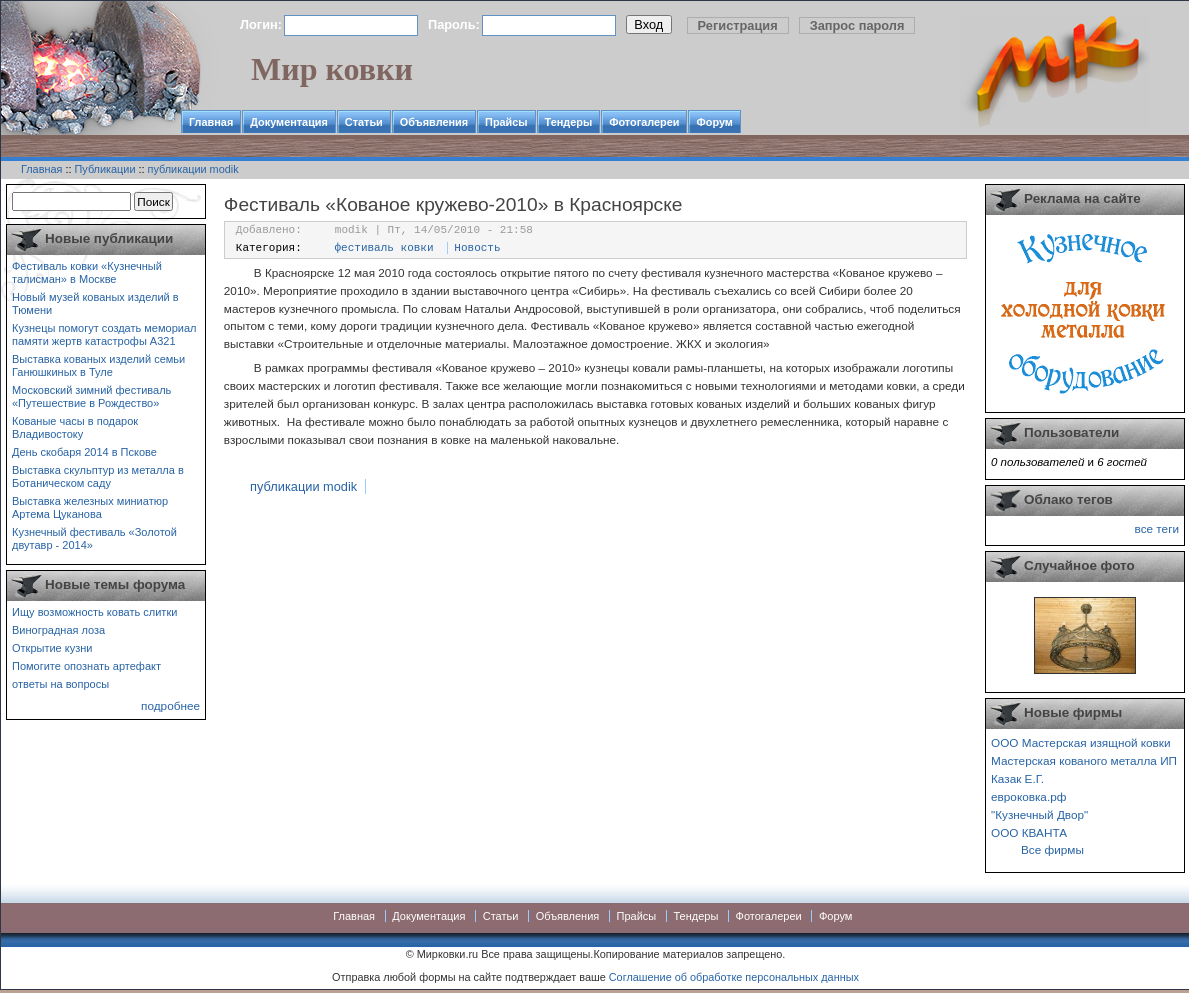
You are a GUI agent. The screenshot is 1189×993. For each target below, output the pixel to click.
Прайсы (506, 122)
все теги (1157, 528)
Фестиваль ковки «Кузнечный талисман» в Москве (87, 272)
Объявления (434, 122)
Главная (211, 122)
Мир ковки (332, 69)
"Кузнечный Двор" (1039, 814)
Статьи (364, 122)
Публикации (105, 169)
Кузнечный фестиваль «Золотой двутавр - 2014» (94, 538)
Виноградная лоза (58, 630)
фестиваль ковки (384, 248)
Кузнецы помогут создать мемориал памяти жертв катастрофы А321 (104, 334)
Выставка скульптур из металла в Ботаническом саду (98, 476)
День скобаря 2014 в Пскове (84, 452)
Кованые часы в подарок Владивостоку (75, 427)
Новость (477, 248)
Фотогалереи (644, 122)
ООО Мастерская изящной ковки (1081, 742)
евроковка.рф (1028, 796)
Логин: (261, 24)
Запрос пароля (857, 25)
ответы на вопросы (60, 684)
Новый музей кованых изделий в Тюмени (95, 303)
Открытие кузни (52, 648)
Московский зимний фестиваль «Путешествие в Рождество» (91, 396)
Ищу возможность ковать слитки (94, 612)
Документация (289, 122)
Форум (714, 122)
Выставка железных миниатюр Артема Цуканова (90, 507)
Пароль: (454, 24)
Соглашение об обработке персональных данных (734, 977)
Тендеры (569, 122)
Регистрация (738, 25)
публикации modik (193, 169)
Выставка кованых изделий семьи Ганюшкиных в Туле (98, 365)
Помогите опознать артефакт (86, 666)
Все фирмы (1052, 849)
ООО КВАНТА (1029, 832)
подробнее (170, 705)
